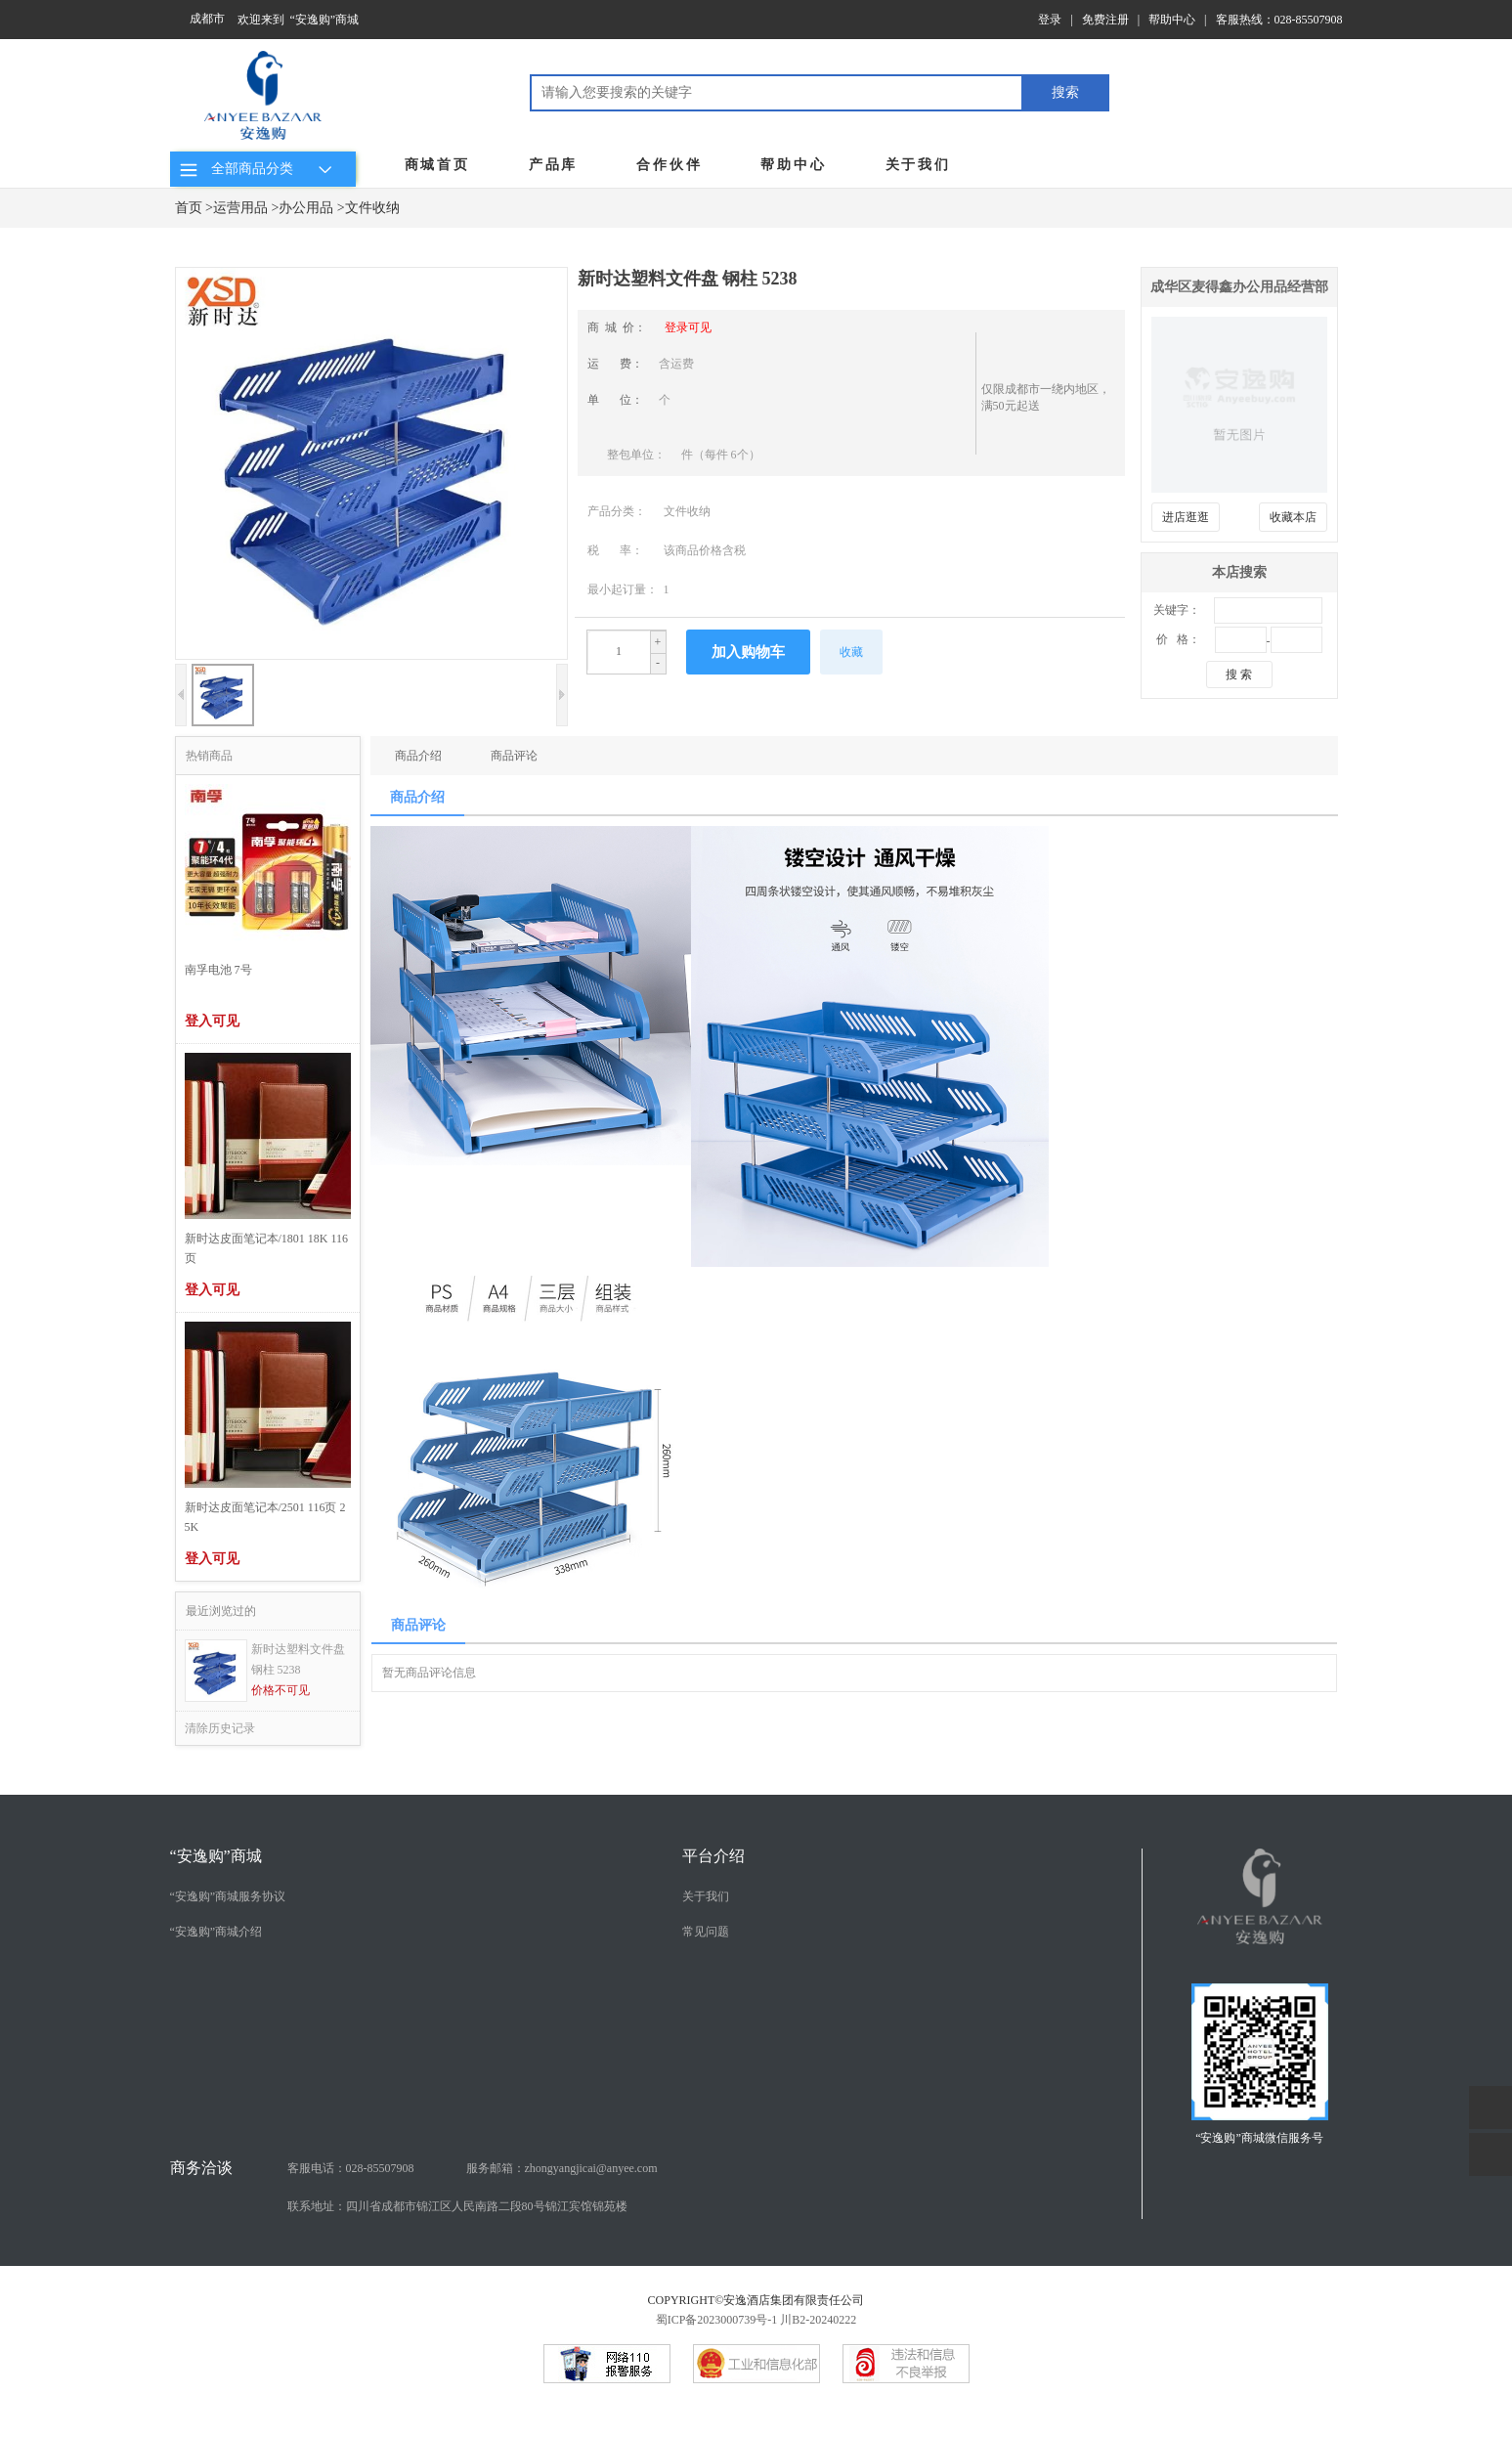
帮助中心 (1171, 19)
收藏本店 (1293, 517)
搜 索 (1239, 674)
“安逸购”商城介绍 (216, 1931)
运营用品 (240, 207)
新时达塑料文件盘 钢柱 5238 (298, 1659)
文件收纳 (372, 207)
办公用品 (306, 207)
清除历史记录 (220, 1728)
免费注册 (1105, 19)
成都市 (207, 18)
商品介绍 (418, 755)
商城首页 (437, 164)
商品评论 (514, 755)
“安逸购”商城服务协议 (228, 1896)
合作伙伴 (669, 164)
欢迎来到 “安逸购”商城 (299, 19)
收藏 (851, 652)
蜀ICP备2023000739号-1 (717, 2320)
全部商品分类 (258, 168)
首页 (188, 207)
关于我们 (918, 164)
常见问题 (705, 1931)
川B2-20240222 (818, 2320)
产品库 (553, 164)
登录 (1049, 19)
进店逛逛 (1185, 517)
